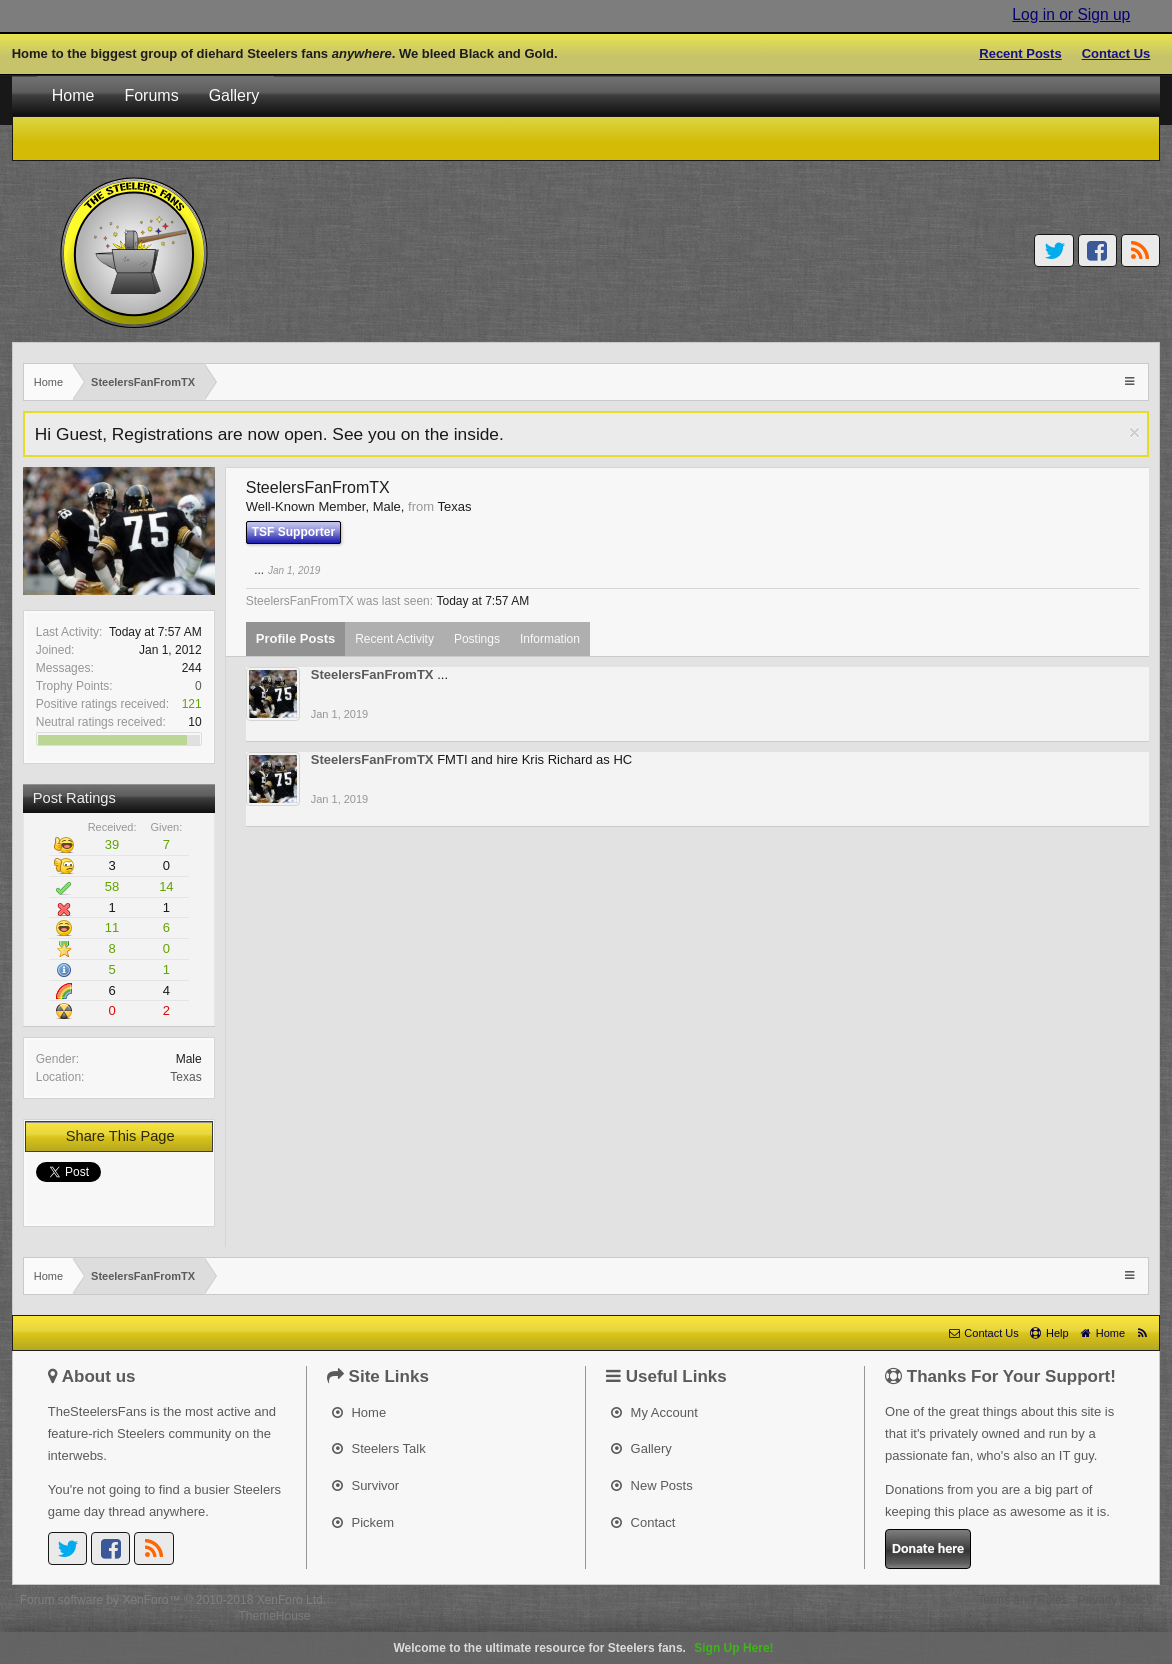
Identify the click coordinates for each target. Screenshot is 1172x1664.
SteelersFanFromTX (372, 674)
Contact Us (1116, 53)
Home (73, 95)
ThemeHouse (274, 1616)
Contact (643, 1522)
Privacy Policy (1115, 1600)
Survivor (365, 1485)
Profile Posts (295, 638)
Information (550, 639)
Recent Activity (394, 639)
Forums (151, 95)
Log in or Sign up (1071, 14)
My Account (654, 1412)
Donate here (928, 1548)
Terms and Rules (1023, 1600)
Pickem (363, 1522)
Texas (185, 1077)
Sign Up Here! (733, 1648)
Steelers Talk (379, 1448)
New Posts (652, 1485)
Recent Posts (1020, 53)
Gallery (234, 95)
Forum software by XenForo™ (173, 1600)
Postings (477, 639)
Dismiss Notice (1134, 432)
